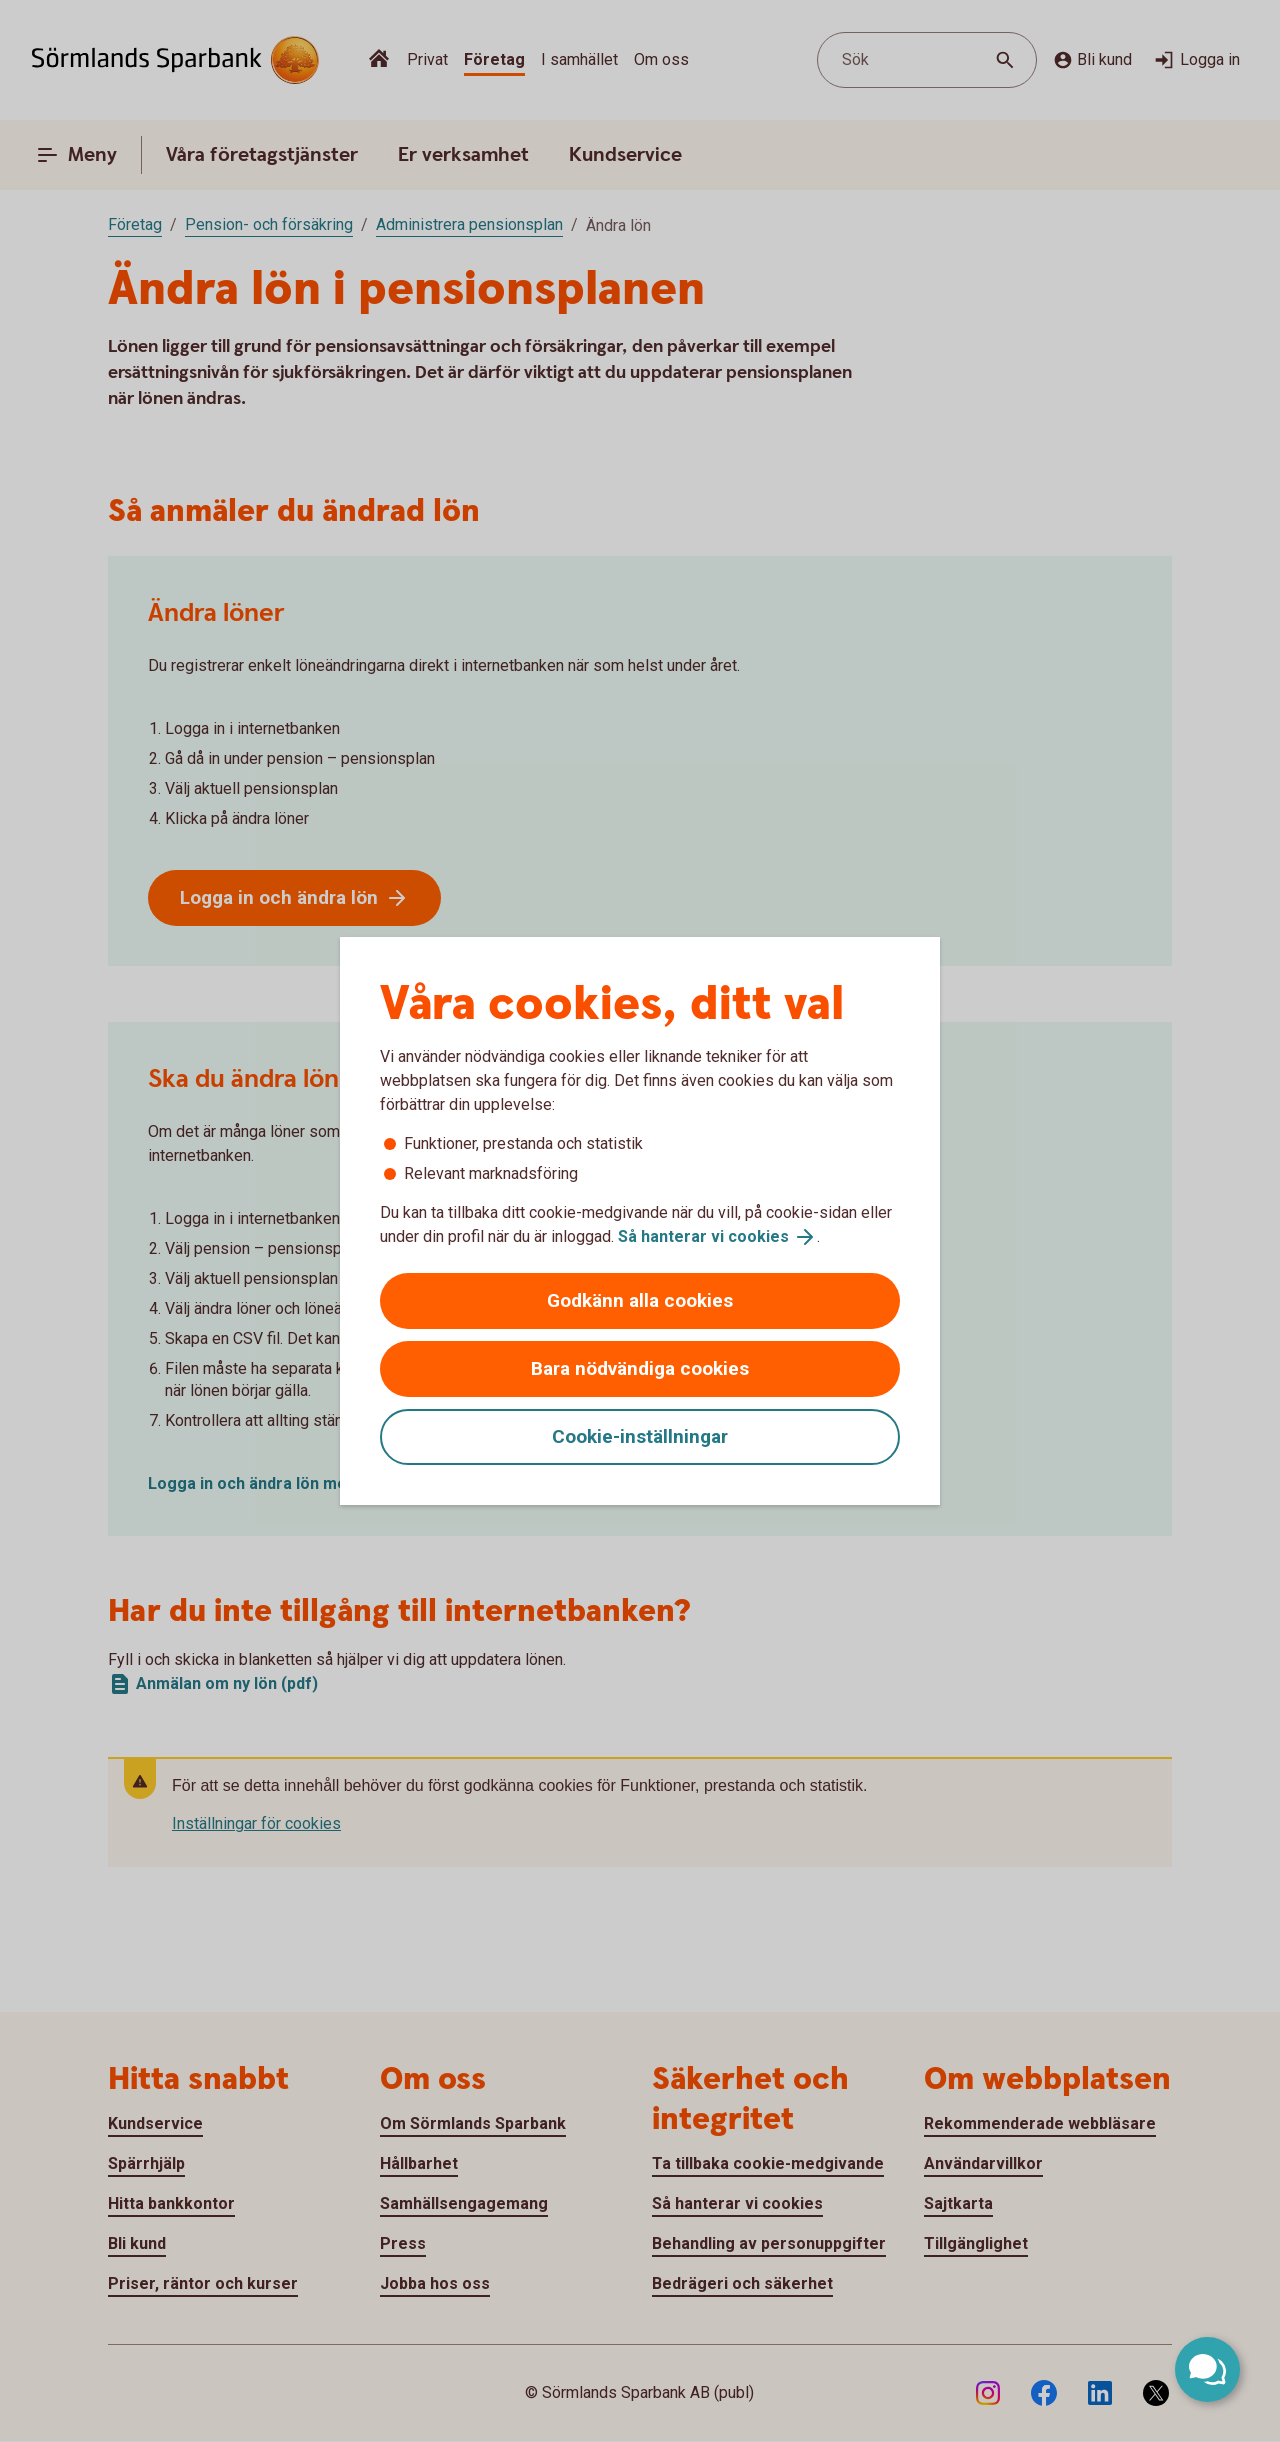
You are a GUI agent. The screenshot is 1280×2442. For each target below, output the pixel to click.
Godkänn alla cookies (640, 1300)
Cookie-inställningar (640, 1436)
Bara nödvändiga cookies (640, 1368)
